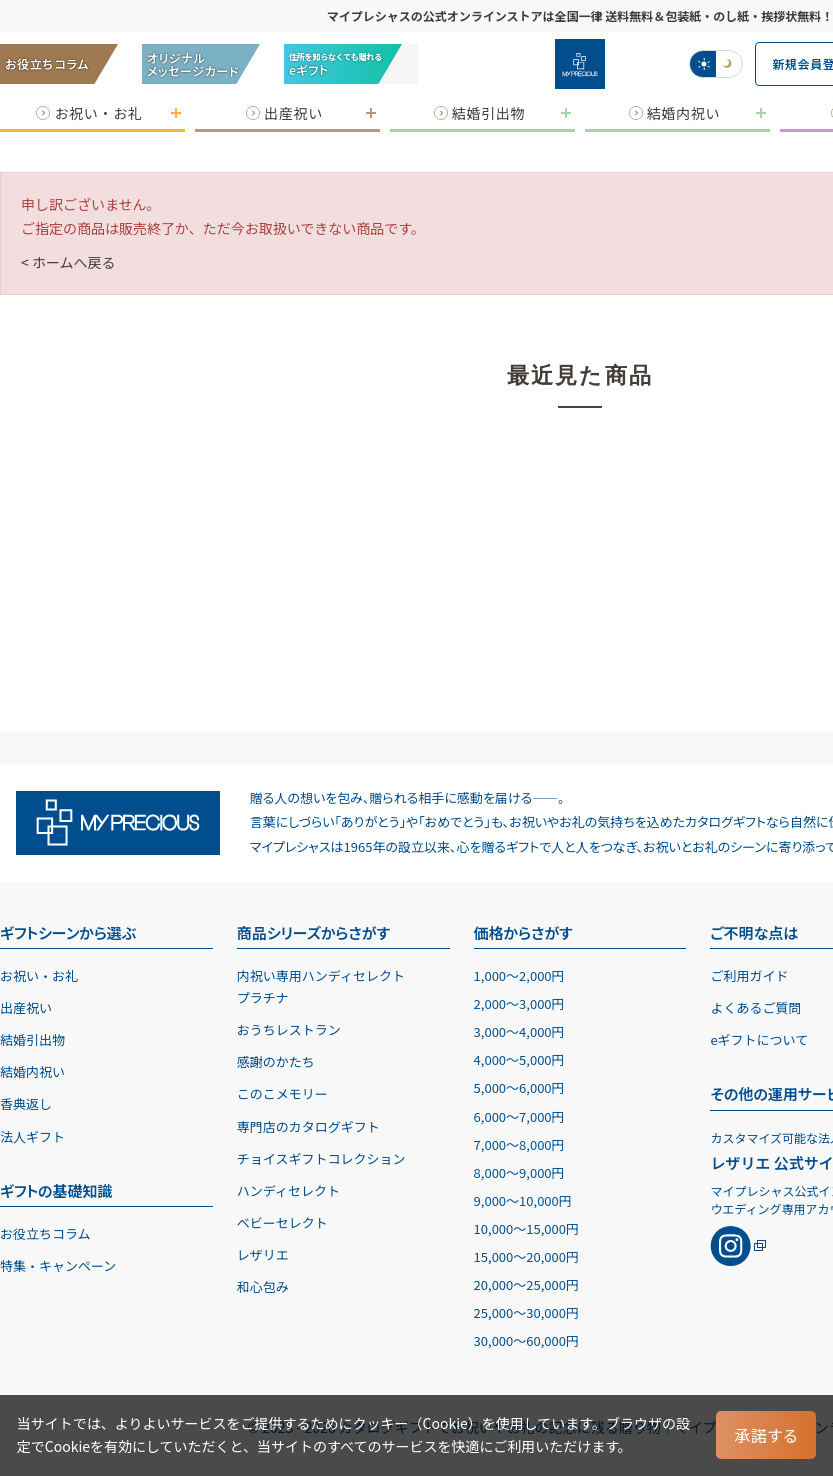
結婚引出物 (32, 1039)
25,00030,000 (526, 1312)
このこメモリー (282, 1093)
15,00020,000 (526, 1256)
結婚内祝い (32, 1071)
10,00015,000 (526, 1228)
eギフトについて (759, 1039)
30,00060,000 (526, 1340)
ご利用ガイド (749, 975)
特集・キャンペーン (58, 1265)
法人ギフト (32, 1136)
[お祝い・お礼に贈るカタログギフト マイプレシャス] (580, 64)
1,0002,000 (519, 975)
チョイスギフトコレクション (321, 1158)
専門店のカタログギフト (308, 1126)
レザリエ (263, 1254)
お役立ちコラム (45, 1233)
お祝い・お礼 (39, 975)
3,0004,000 (519, 1031)
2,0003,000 (519, 1003)
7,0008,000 (519, 1144)
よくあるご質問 (755, 1007)
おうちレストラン (289, 1029)
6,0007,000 (519, 1116)
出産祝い (26, 1007)
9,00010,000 (523, 1200)
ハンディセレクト (288, 1190)
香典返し (26, 1103)
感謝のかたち (276, 1061)
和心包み (263, 1286)
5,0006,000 (519, 1087)
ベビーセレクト (282, 1222)
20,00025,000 (526, 1284)
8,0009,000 (519, 1172)
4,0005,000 (519, 1059)
